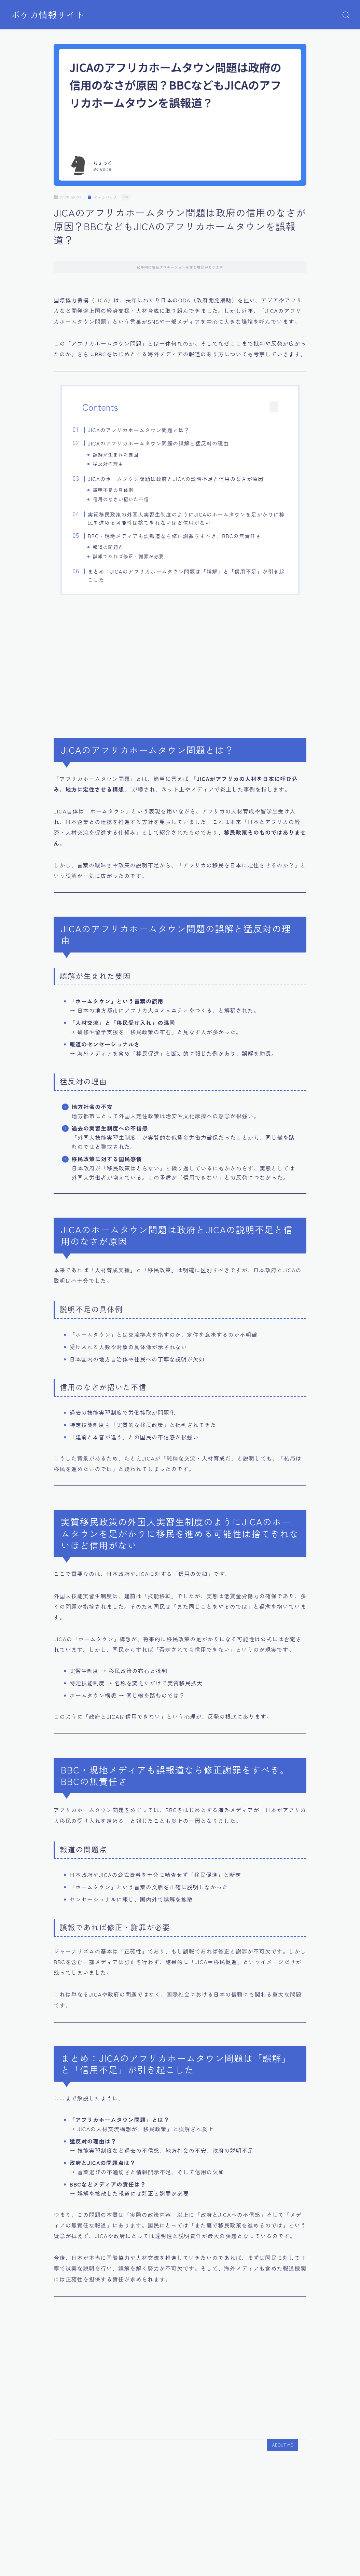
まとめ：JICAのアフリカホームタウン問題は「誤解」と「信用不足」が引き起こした (185, 581)
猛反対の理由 (118, 463)
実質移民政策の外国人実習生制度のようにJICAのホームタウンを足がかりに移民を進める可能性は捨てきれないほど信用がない (185, 522)
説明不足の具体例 (123, 491)
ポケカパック (104, 197)
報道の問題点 (118, 550)
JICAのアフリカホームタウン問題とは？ (149, 430)
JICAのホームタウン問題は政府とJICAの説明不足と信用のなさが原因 (186, 480)
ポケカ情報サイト (49, 15)
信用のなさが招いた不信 (131, 500)
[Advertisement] (180, 670)
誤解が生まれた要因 (126, 454)
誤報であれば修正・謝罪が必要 (138, 560)
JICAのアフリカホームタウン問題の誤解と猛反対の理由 (168, 443)
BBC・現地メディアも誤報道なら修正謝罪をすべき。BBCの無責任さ (185, 539)
